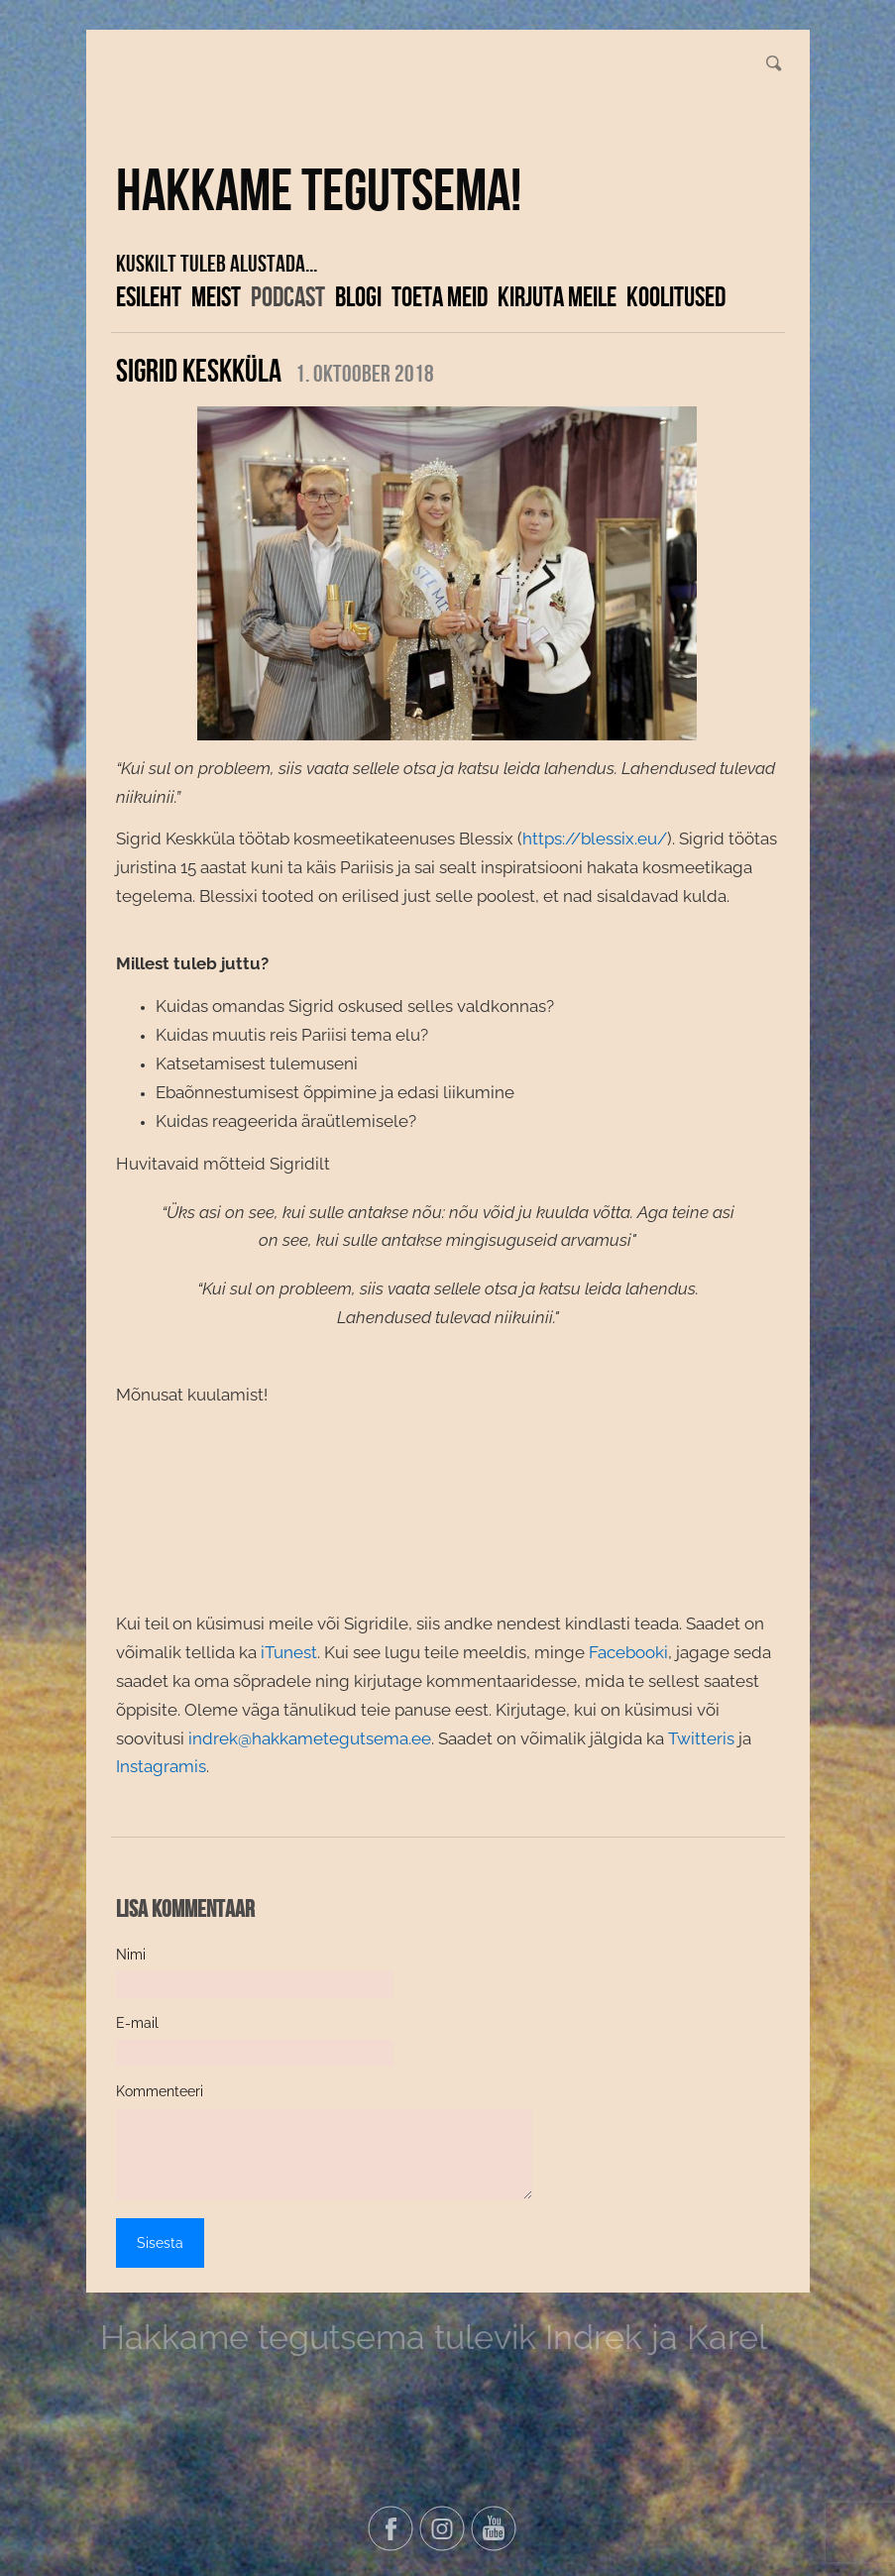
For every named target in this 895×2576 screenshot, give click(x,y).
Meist (216, 296)
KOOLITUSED (676, 296)
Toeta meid (440, 296)
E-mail (137, 2023)
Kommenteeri (159, 2091)
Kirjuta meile (557, 296)
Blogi (358, 296)
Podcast (288, 296)
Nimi (131, 1954)
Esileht (148, 296)
